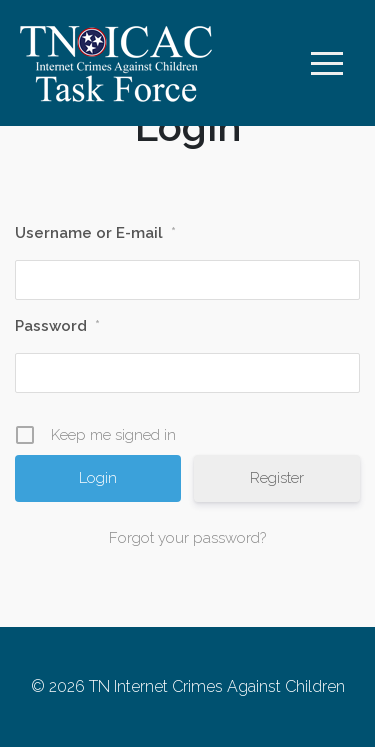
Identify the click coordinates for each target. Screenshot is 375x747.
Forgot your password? (187, 538)
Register (277, 478)
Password (57, 326)
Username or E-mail (95, 233)
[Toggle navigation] (327, 63)
